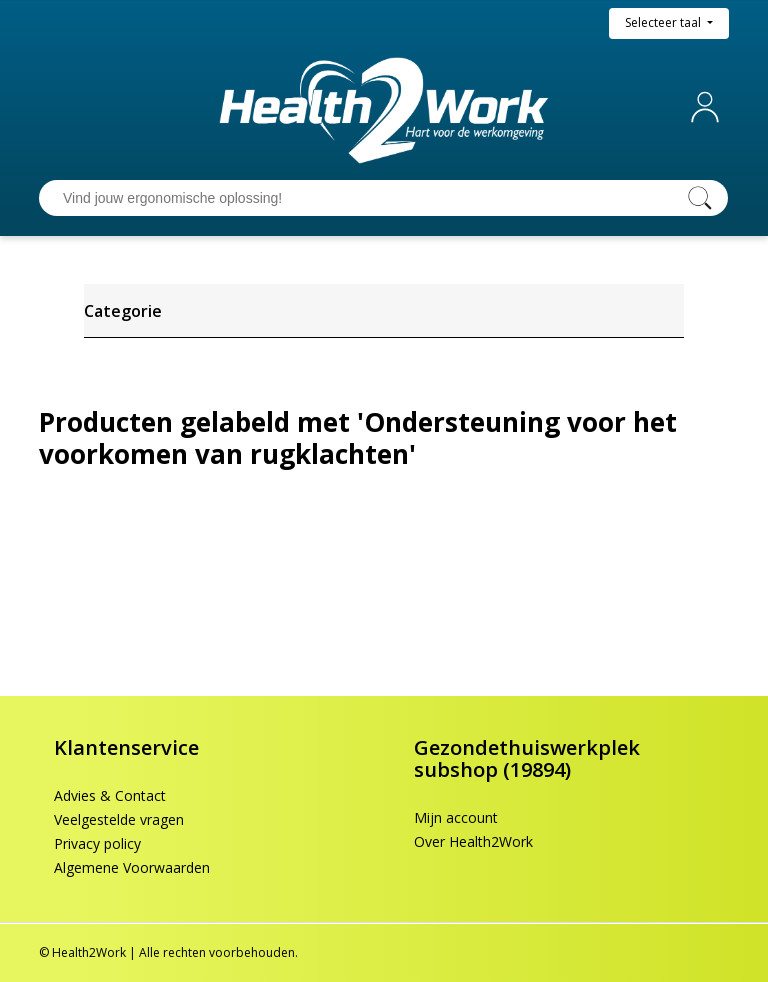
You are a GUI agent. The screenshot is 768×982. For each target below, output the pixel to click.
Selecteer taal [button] (664, 22)
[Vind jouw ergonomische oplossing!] (364, 198)
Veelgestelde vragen (119, 819)
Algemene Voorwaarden (132, 867)
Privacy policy (97, 843)
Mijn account (709, 107)
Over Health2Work (473, 841)
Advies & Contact (110, 795)
